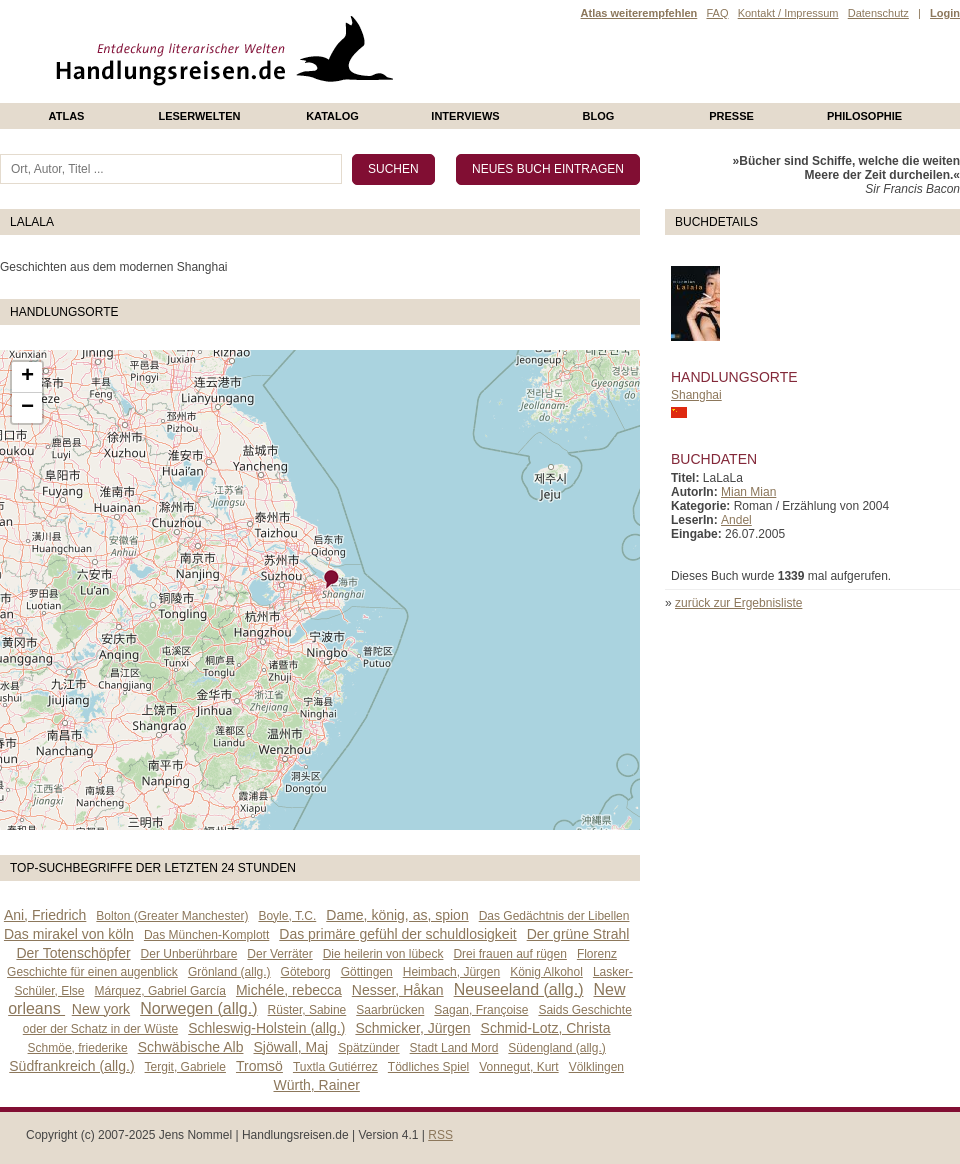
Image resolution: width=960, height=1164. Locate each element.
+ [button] (27, 377)
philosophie (864, 116)
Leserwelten (199, 116)
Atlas (67, 116)
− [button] (27, 408)
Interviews (465, 116)
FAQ (717, 13)
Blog (599, 116)
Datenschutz (878, 13)
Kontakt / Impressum (788, 13)
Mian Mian (748, 492)
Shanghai (696, 395)
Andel (736, 520)
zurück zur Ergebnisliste (738, 603)
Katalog (332, 116)
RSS (440, 1135)
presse (731, 116)
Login (945, 13)
